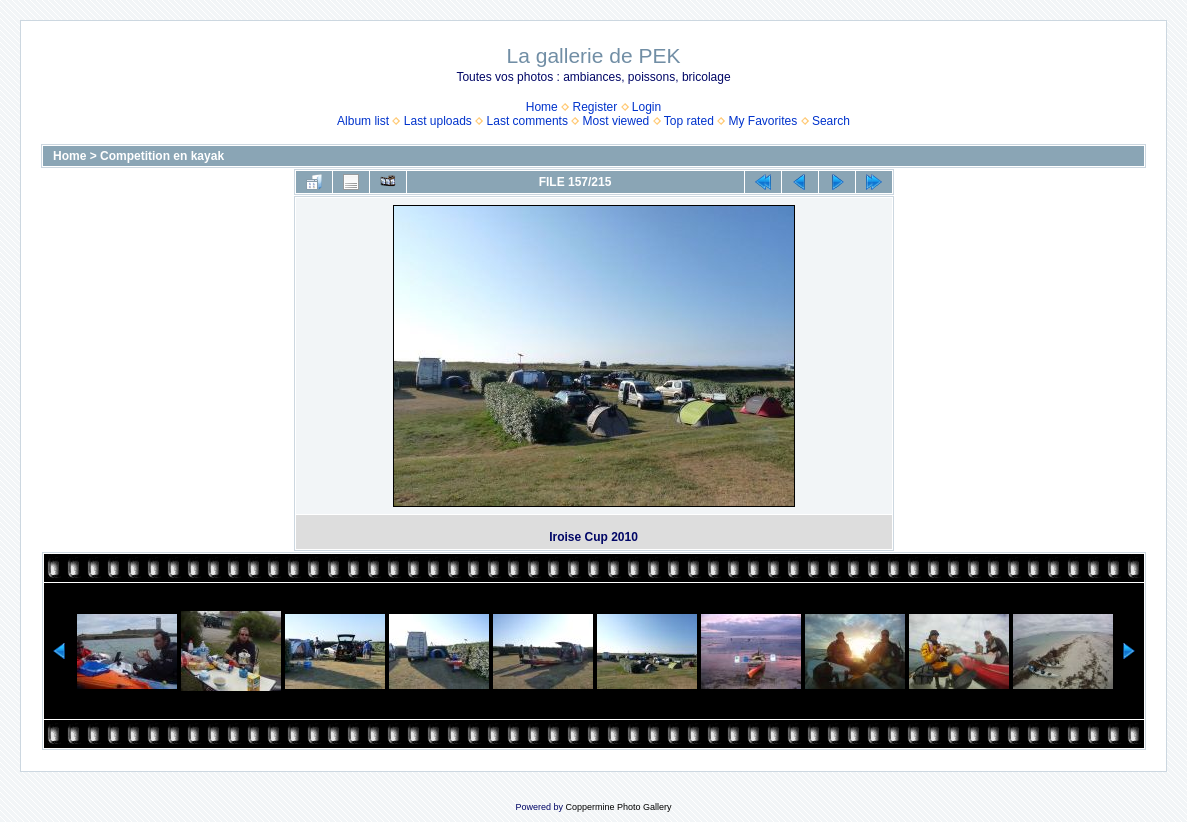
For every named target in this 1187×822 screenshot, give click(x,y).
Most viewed (616, 121)
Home (542, 107)
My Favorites (763, 121)
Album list (363, 121)
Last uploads (438, 121)
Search (831, 121)
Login (646, 107)
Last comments (527, 121)
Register (594, 107)
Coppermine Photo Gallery (618, 807)
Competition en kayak (162, 156)
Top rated (689, 121)
